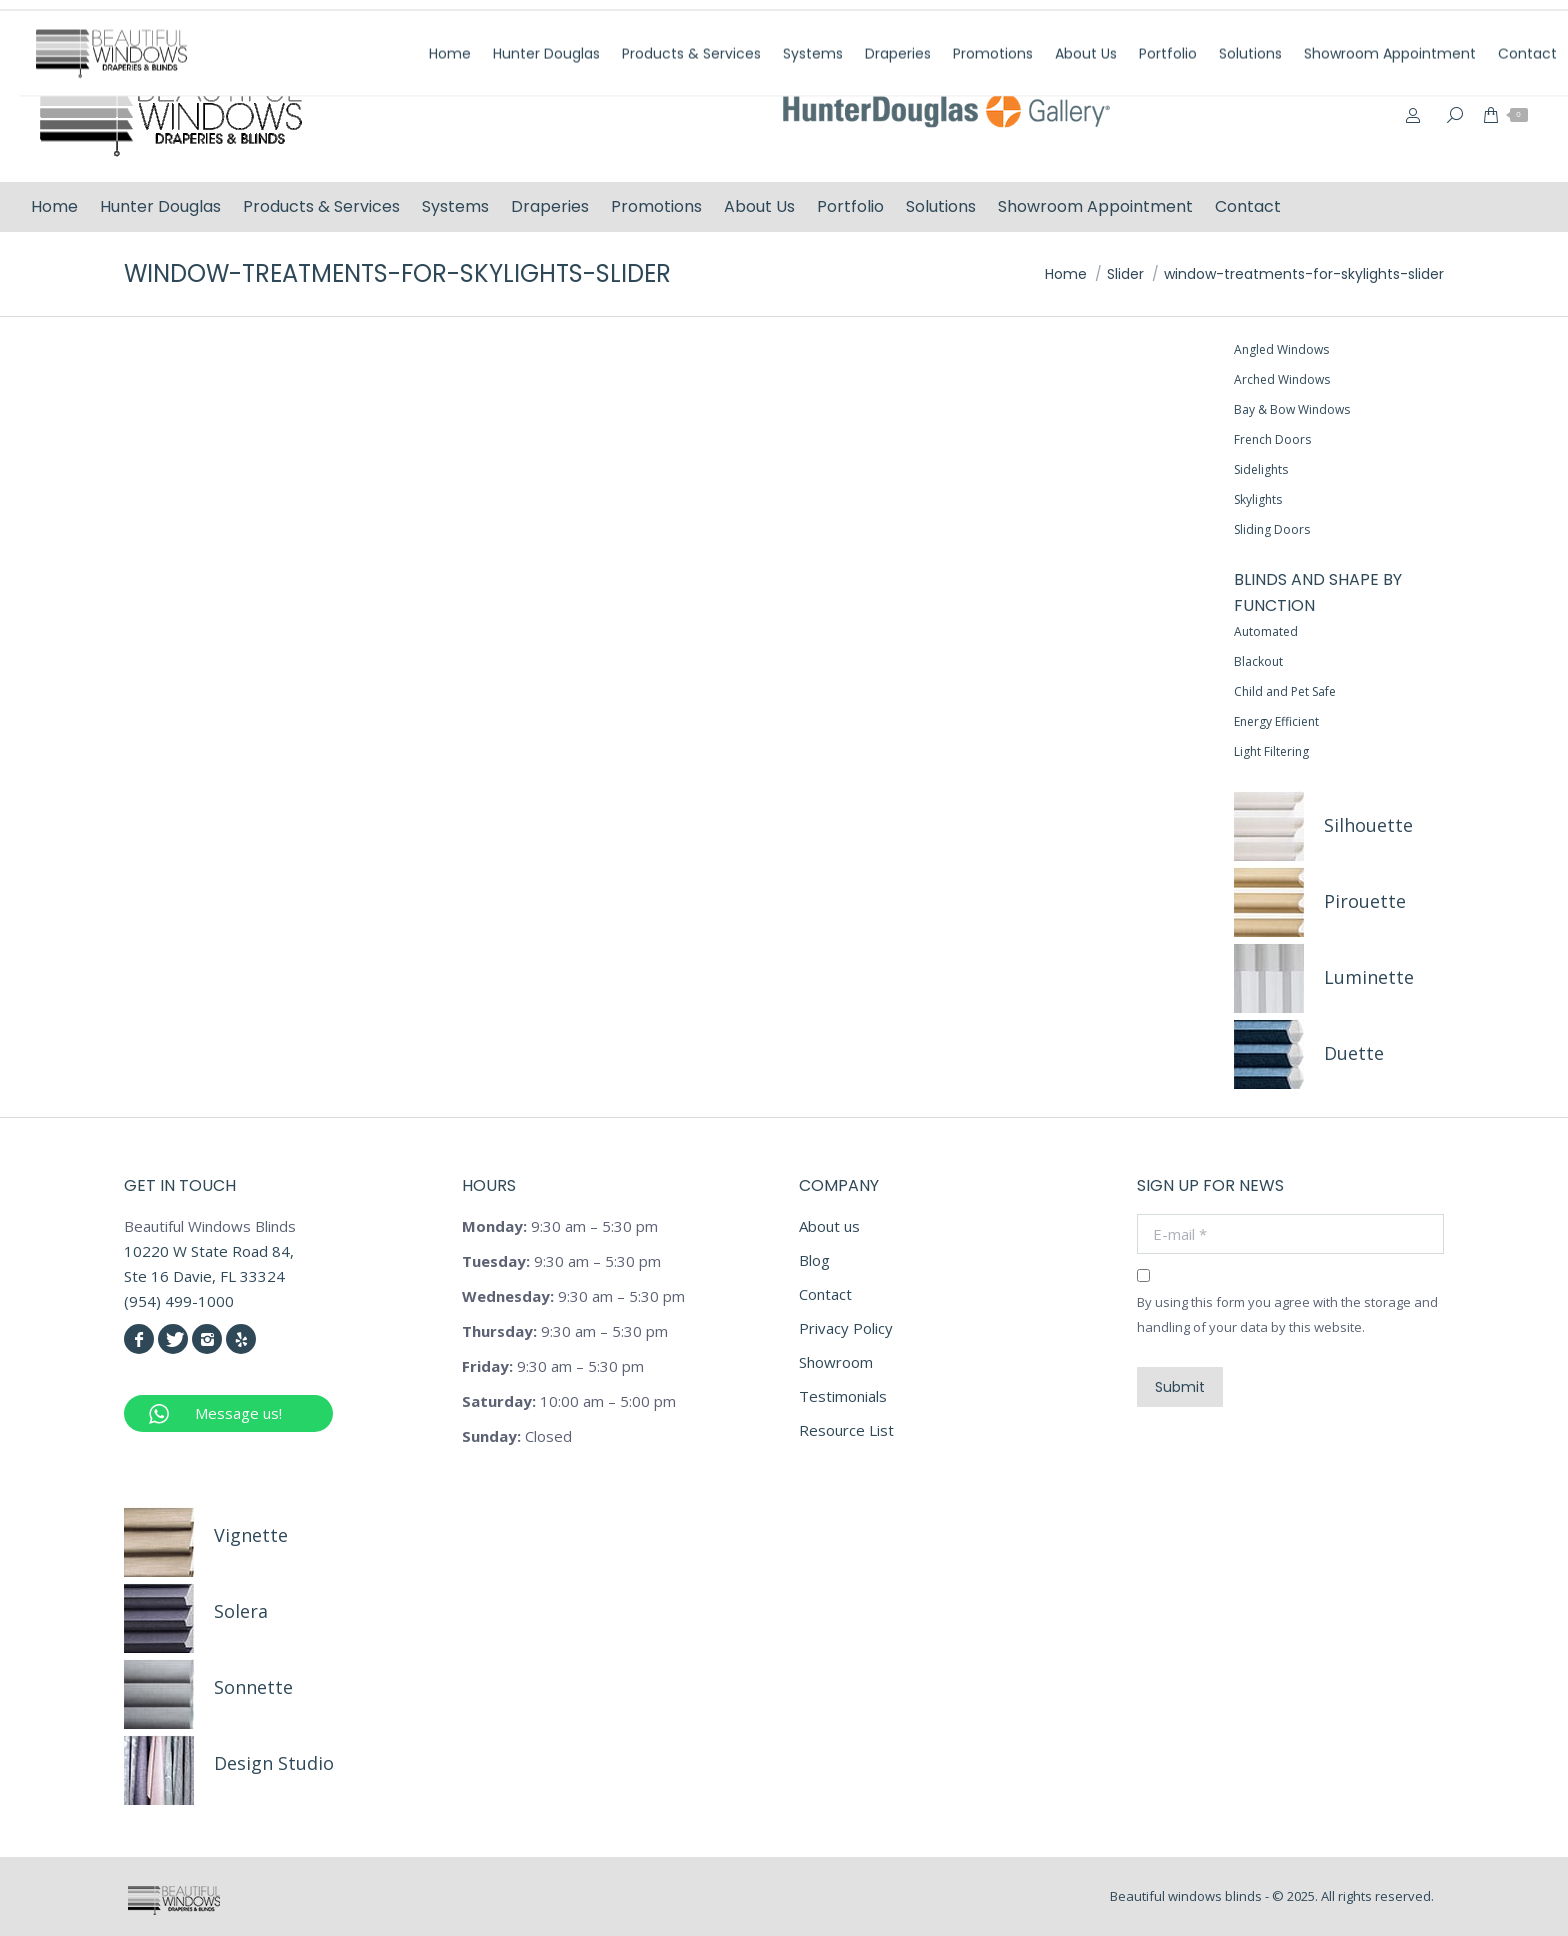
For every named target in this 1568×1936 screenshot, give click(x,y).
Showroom (836, 1362)
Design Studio (274, 1763)
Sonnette (253, 1687)
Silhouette (1368, 825)
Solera (241, 1611)
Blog (814, 1260)
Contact (825, 1294)
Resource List (846, 1430)
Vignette (251, 1535)
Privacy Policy (846, 1328)
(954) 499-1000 (1213, 23)
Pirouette (1365, 901)
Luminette (1369, 977)
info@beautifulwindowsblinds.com (1416, 23)
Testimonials (843, 1396)
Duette (1354, 1053)
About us (829, 1226)
